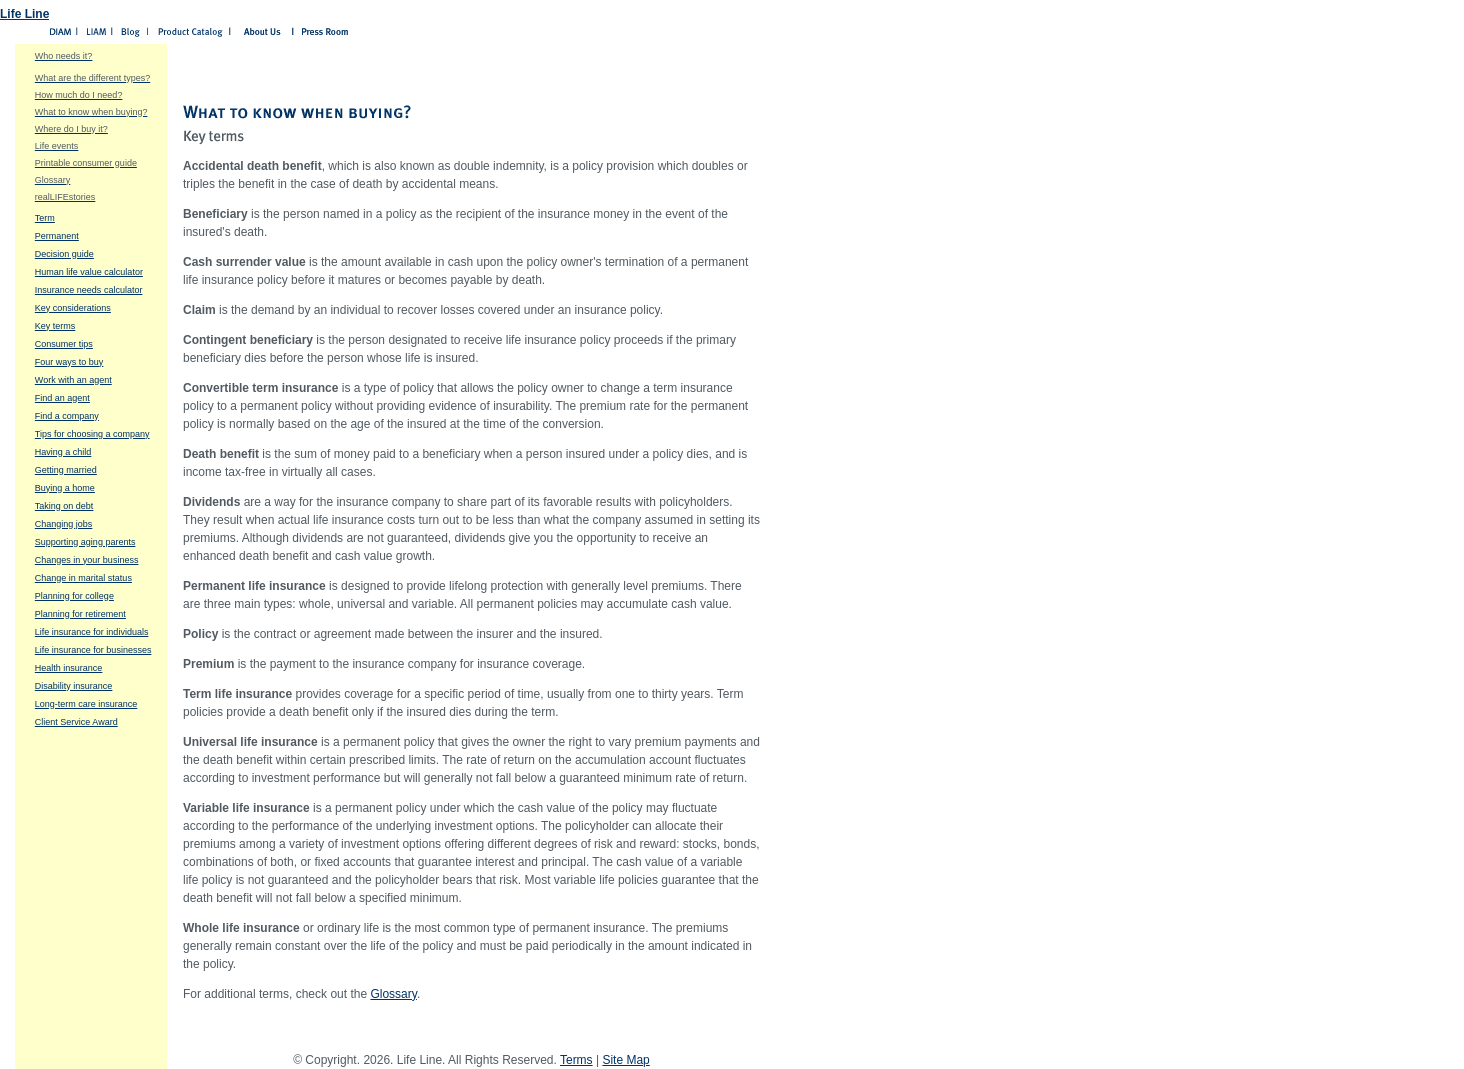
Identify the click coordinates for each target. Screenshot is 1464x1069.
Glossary (393, 994)
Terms (576, 1060)
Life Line (24, 14)
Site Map (625, 1060)
